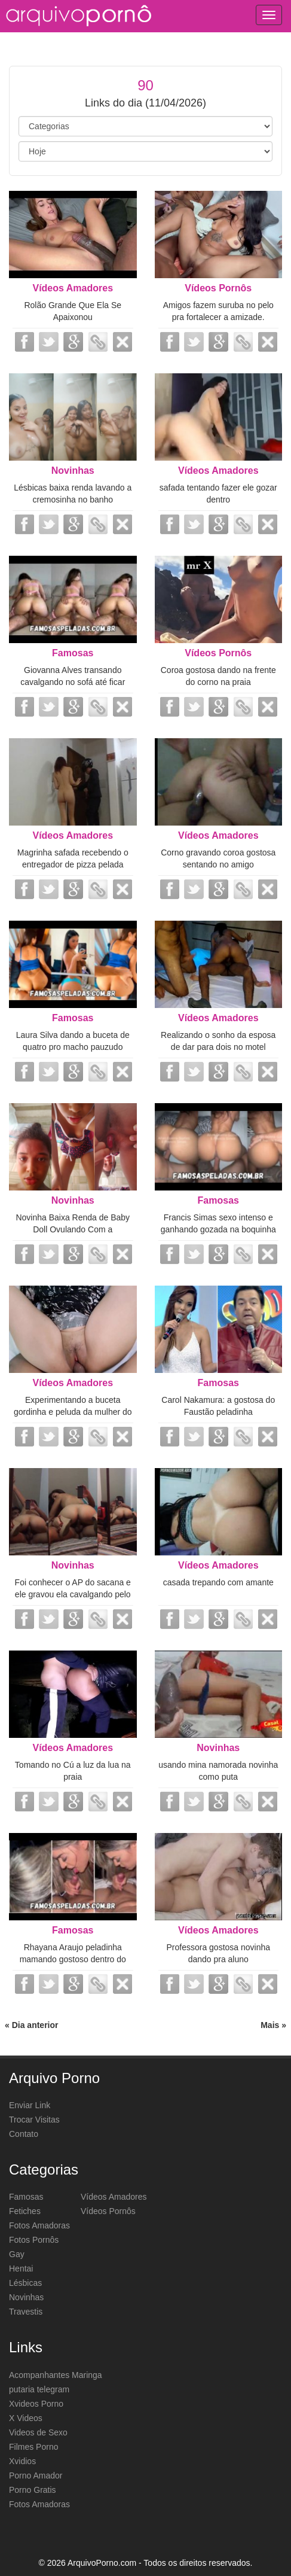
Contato (23, 2134)
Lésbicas (25, 2283)
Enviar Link (29, 2105)
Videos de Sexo (38, 2432)
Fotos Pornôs (34, 2240)
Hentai (21, 2268)
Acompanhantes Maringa (55, 2375)
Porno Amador (36, 2475)
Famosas (72, 653)
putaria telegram (39, 2389)
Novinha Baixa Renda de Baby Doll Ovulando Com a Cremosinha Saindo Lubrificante (72, 1229)
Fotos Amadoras (39, 2225)
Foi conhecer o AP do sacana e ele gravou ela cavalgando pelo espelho (73, 1594)
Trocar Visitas (34, 2119)
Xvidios (22, 2461)
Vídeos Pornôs (218, 288)
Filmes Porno (33, 2447)
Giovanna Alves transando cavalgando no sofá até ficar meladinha (72, 682)
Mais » (273, 2025)
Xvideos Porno (36, 2403)
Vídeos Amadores (72, 288)
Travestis (25, 2311)
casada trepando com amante (218, 1582)
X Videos (25, 2418)
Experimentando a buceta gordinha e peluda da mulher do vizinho (73, 1412)
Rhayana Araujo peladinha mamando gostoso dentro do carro (73, 1959)
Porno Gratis (32, 2490)
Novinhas (72, 470)
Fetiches (25, 2211)
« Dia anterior (31, 2025)
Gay (16, 2254)
